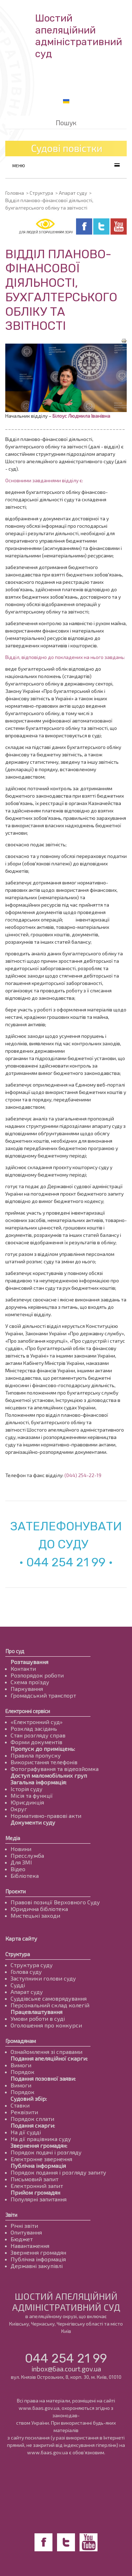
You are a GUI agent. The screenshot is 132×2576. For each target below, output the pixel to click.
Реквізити (24, 2112)
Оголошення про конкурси (46, 2025)
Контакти (23, 1668)
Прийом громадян (35, 2192)
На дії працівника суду (41, 2138)
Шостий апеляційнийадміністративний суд (78, 36)
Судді (18, 1985)
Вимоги (21, 2065)
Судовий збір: (29, 2098)
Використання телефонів (44, 1762)
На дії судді (26, 2132)
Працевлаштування (36, 2011)
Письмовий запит (34, 2179)
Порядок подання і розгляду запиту (58, 2172)
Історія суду (27, 1788)
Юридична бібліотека (39, 1908)
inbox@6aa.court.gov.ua (66, 2369)
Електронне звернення (41, 2158)
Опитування (26, 2232)
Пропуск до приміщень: (43, 1748)
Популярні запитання (39, 2199)
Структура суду (32, 1964)
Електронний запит (37, 2185)
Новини (21, 1848)
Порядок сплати (32, 2118)
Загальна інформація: (39, 1782)
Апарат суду (73, 193)
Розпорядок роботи (37, 1675)
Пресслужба (27, 1855)
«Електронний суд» (37, 1721)
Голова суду (26, 1971)
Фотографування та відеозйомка (55, 1768)
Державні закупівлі (37, 2265)
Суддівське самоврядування (49, 1998)
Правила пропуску (36, 1755)
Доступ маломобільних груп (49, 1775)
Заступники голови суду (43, 1978)
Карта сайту (21, 1938)
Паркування (27, 1688)
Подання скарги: (33, 2125)
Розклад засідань (34, 1728)
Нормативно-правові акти (46, 1815)
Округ (19, 1809)
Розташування (29, 1661)
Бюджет (22, 2239)
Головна (14, 193)
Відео (18, 1869)
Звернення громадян (38, 2252)
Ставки (20, 2105)
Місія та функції (32, 1795)
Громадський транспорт (43, 1695)
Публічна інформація (38, 2165)
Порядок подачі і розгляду (46, 2152)
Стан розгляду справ (38, 1735)
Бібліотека (25, 1875)
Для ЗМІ (21, 1862)
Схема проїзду (30, 1682)
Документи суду (33, 1822)
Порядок (22, 2071)
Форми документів (36, 1742)
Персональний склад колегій (50, 2005)
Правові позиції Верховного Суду (55, 1902)
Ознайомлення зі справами (46, 2051)
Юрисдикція (27, 1802)
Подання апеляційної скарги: (49, 2058)
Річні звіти (24, 2225)
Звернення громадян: (39, 2145)
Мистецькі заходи (35, 1915)
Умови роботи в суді (38, 2018)
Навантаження (30, 2245)
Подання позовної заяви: (43, 2078)
